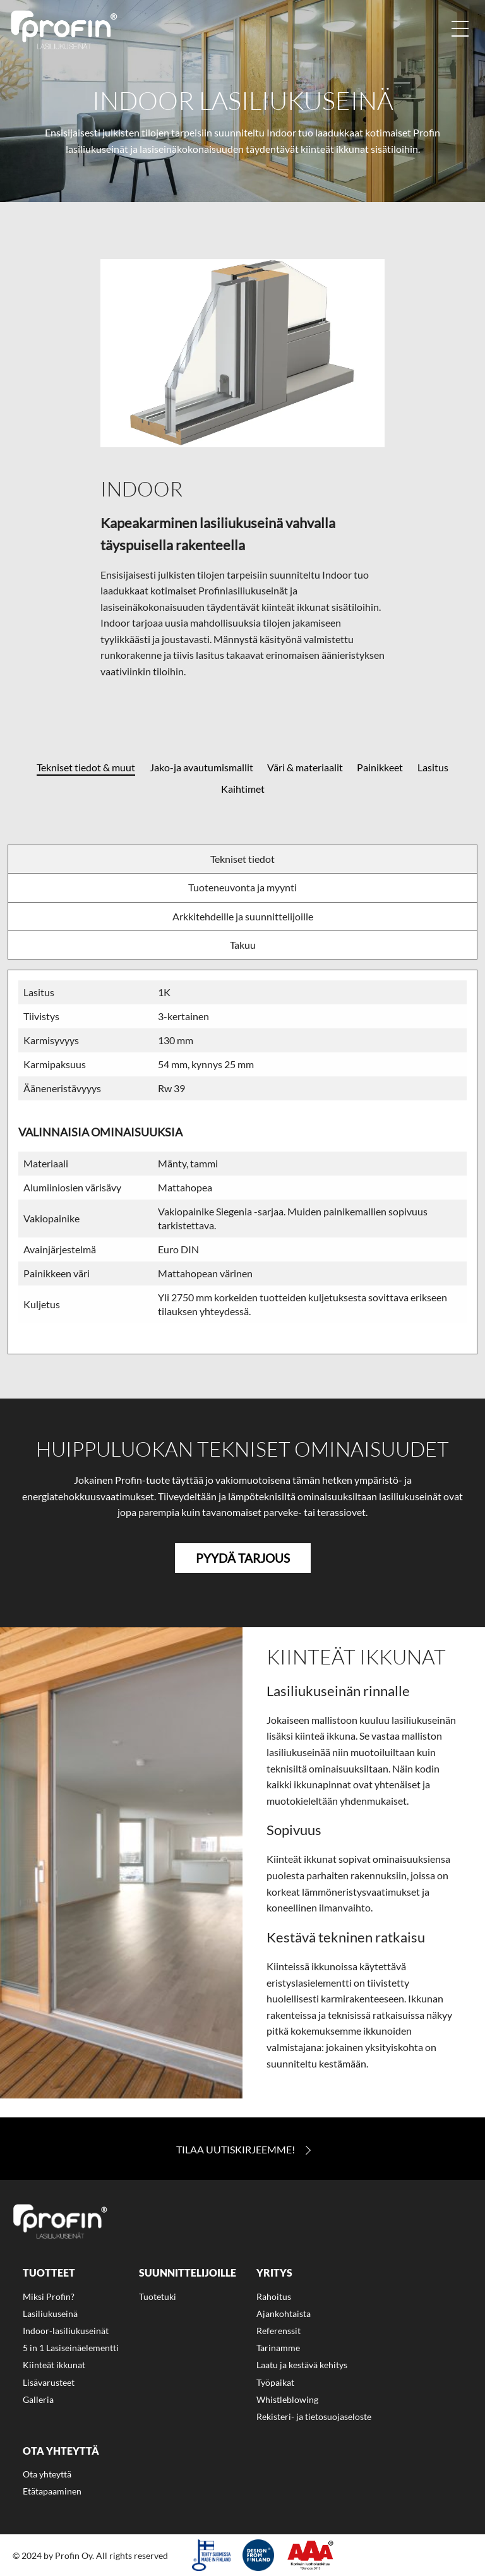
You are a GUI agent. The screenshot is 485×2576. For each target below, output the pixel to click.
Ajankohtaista (283, 2313)
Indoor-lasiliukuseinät (66, 2330)
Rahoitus (273, 2296)
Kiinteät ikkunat (54, 2364)
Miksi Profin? (49, 2296)
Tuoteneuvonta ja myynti (242, 887)
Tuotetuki (157, 2296)
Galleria (38, 2399)
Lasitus (432, 767)
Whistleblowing (287, 2399)
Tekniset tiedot (242, 859)
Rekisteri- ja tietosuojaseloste (313, 2416)
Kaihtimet (243, 789)
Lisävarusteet (49, 2382)
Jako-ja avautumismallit (201, 767)
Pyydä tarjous (243, 1558)
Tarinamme (278, 2347)
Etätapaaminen (52, 2491)
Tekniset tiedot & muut (86, 767)
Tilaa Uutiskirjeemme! (235, 2149)
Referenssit (278, 2330)
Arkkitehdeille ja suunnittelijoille (242, 916)
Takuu (243, 945)
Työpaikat (275, 2382)
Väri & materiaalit (305, 767)
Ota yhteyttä (47, 2474)
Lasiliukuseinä (50, 2313)
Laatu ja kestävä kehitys (301, 2364)
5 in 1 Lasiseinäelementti (71, 2347)
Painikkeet (380, 767)
